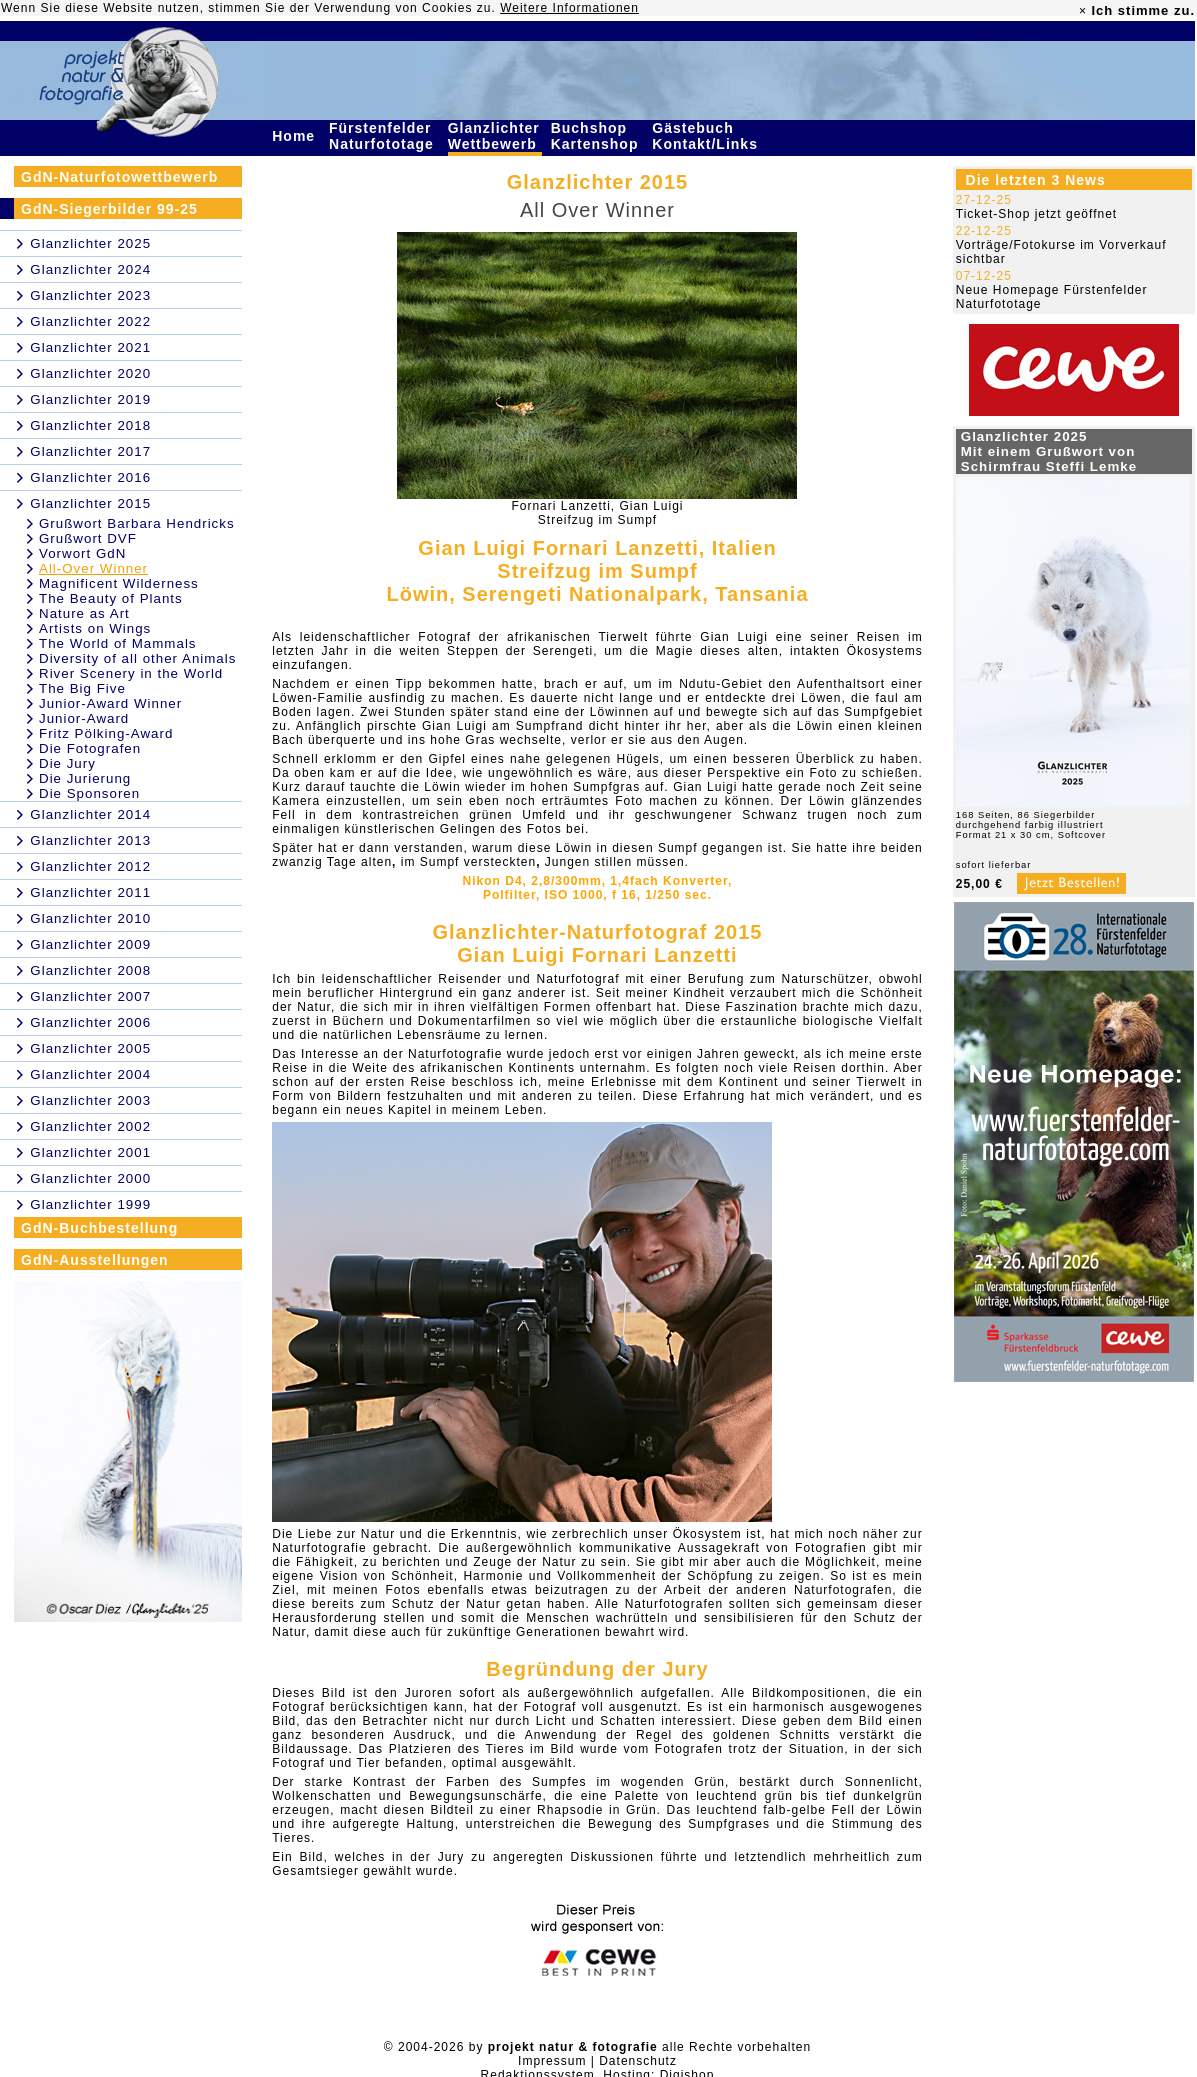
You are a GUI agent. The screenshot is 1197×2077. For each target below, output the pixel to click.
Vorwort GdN (82, 553)
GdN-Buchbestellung (99, 1228)
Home (296, 136)
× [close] (1083, 11)
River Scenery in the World (131, 673)
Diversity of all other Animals (137, 658)
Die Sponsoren (89, 793)
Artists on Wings (95, 628)
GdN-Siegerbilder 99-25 (109, 209)
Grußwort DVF (88, 538)
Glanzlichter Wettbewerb (495, 136)
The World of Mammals (118, 643)
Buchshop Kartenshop (597, 136)
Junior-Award (84, 718)
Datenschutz (638, 2061)
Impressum (552, 2061)
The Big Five (82, 688)
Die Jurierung (85, 778)
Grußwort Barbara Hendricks (137, 523)
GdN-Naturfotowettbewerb (119, 177)
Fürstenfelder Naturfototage (384, 136)
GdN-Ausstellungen (95, 1260)
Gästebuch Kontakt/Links (707, 136)
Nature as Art (84, 613)
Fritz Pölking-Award (106, 733)
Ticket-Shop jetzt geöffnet (1036, 214)
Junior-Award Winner (110, 703)
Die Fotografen (90, 748)
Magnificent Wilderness (119, 583)
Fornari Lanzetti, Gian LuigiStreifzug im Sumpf (597, 513)
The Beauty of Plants (111, 598)
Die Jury (67, 763)
